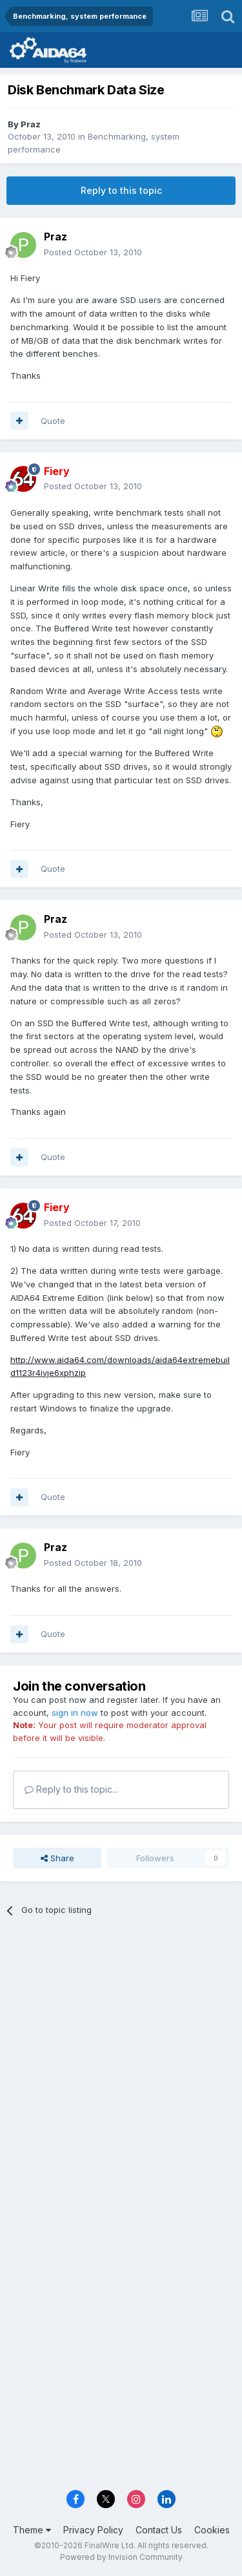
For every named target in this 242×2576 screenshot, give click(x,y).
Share (57, 1858)
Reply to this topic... (71, 1789)
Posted (93, 252)
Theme (32, 2529)
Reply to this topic (121, 190)
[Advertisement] (121, 2058)
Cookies (212, 2529)
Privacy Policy (93, 2529)
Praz (31, 124)
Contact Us (159, 2529)
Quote (53, 421)
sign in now (75, 1712)
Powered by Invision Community (121, 2557)
